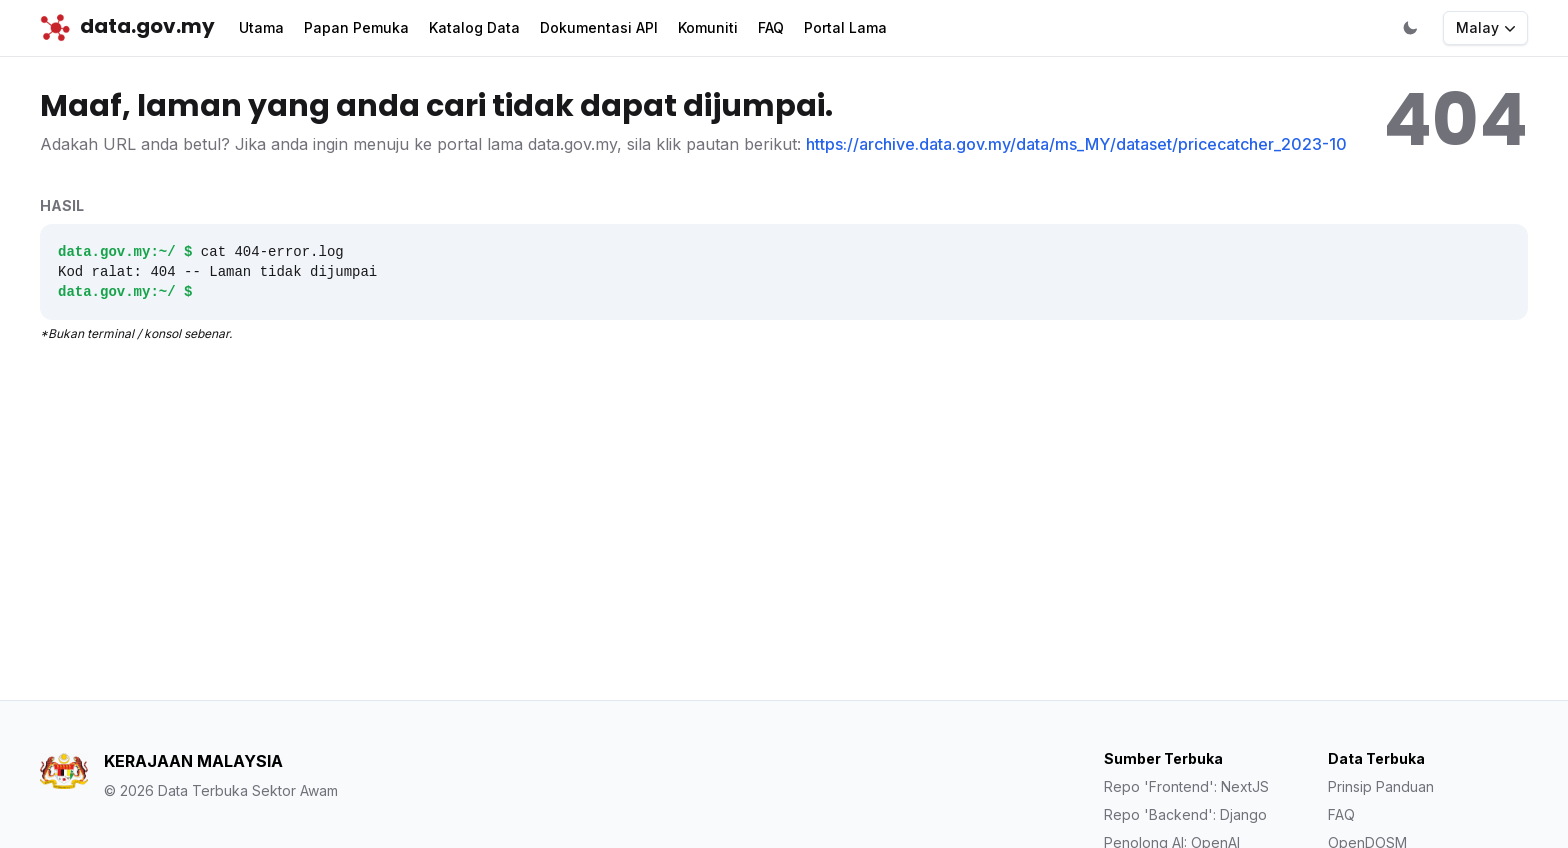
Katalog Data (474, 27)
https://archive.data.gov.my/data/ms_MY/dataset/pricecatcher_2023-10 (1076, 144)
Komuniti (708, 27)
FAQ (771, 27)
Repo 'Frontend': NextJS (1186, 786)
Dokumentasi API (599, 27)
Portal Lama (845, 27)
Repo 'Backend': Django (1185, 814)
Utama (261, 27)
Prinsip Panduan (1381, 786)
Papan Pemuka (356, 27)
